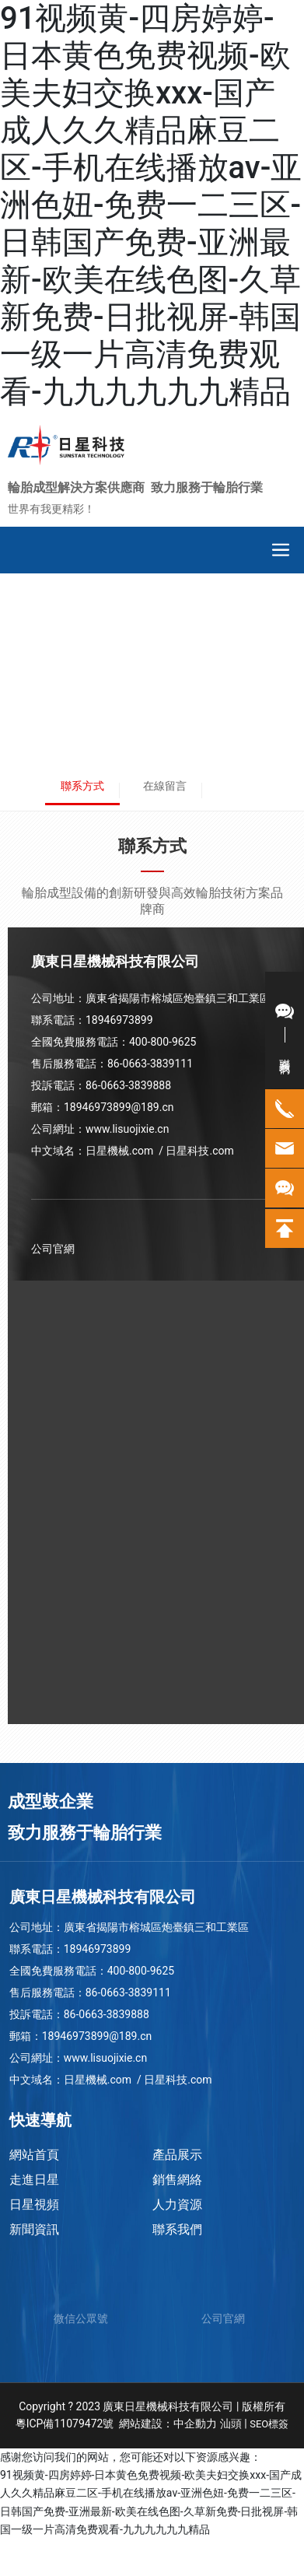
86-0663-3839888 (128, 1085)
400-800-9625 (162, 1042)
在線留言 (165, 786)
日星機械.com (119, 1150)
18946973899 (119, 1020)
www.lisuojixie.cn (127, 1129)
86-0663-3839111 (150, 1063)
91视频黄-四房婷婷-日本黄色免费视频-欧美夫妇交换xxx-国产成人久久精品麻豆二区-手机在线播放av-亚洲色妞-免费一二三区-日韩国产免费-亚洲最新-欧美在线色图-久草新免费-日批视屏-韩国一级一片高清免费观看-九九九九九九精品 (151, 205)
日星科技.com (201, 1150)
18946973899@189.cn (118, 1107)
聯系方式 (82, 786)
